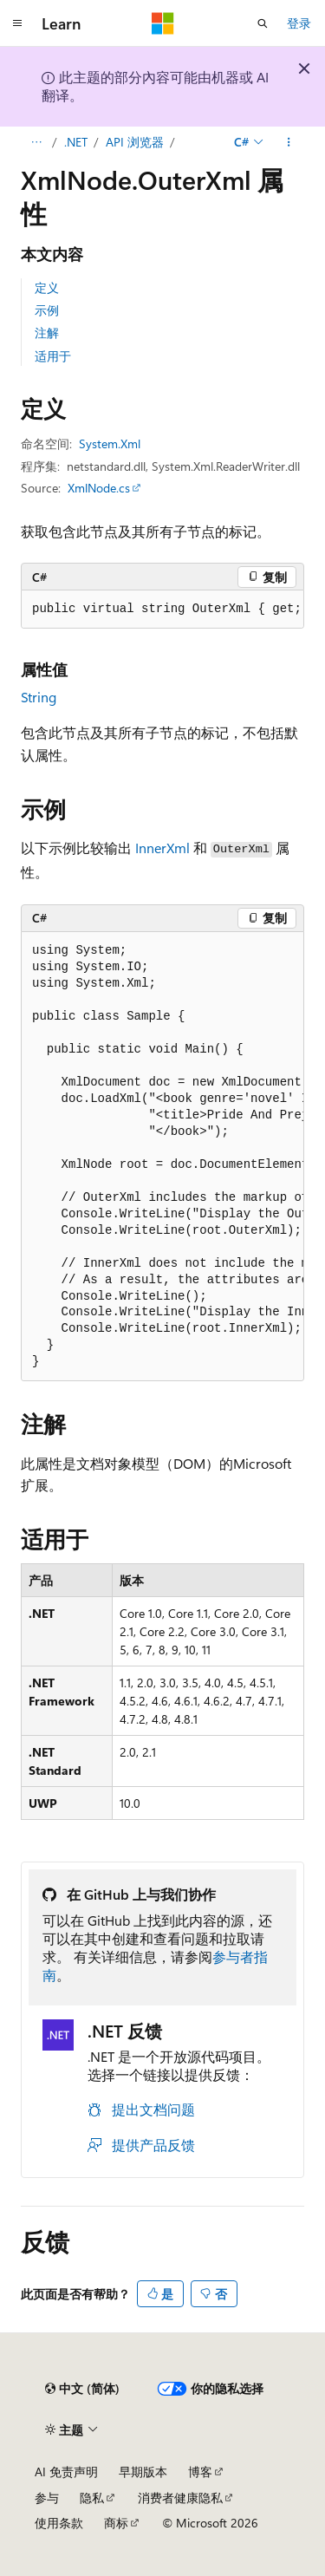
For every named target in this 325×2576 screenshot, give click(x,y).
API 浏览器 (135, 142)
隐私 (92, 2497)
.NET (76, 142)
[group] (162, 609)
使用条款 (59, 2522)
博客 (200, 2471)
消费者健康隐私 (180, 2497)
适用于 (53, 356)
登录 (299, 23)
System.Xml (109, 443)
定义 (47, 287)
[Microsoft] (163, 23)
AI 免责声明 (66, 2471)
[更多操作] (289, 142)
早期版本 (143, 2471)
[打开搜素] (262, 23)
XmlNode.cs (99, 487)
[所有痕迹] (36, 142)
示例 (47, 310)
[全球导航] (17, 23)
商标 (116, 2522)
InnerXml (162, 847)
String (38, 697)
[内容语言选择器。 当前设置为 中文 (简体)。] (82, 2389)
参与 (47, 2497)
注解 (47, 332)
